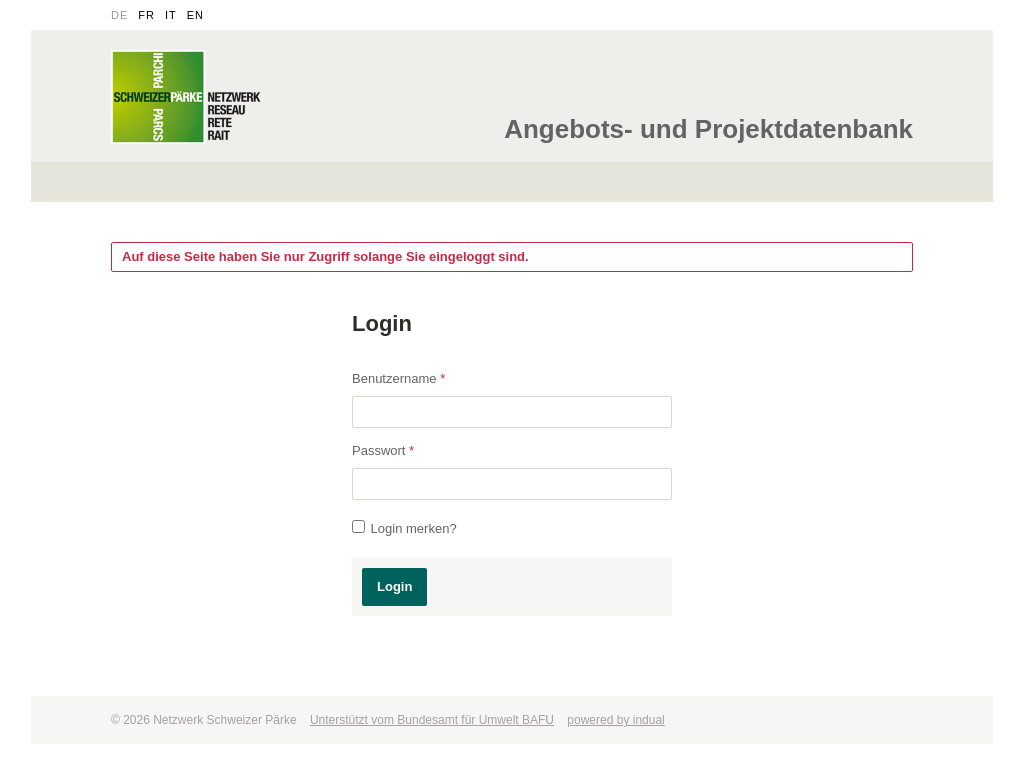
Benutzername (398, 378)
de (119, 15)
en (195, 15)
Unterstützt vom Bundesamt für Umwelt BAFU (432, 720)
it (171, 15)
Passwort (383, 450)
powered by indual (615, 720)
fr (146, 15)
